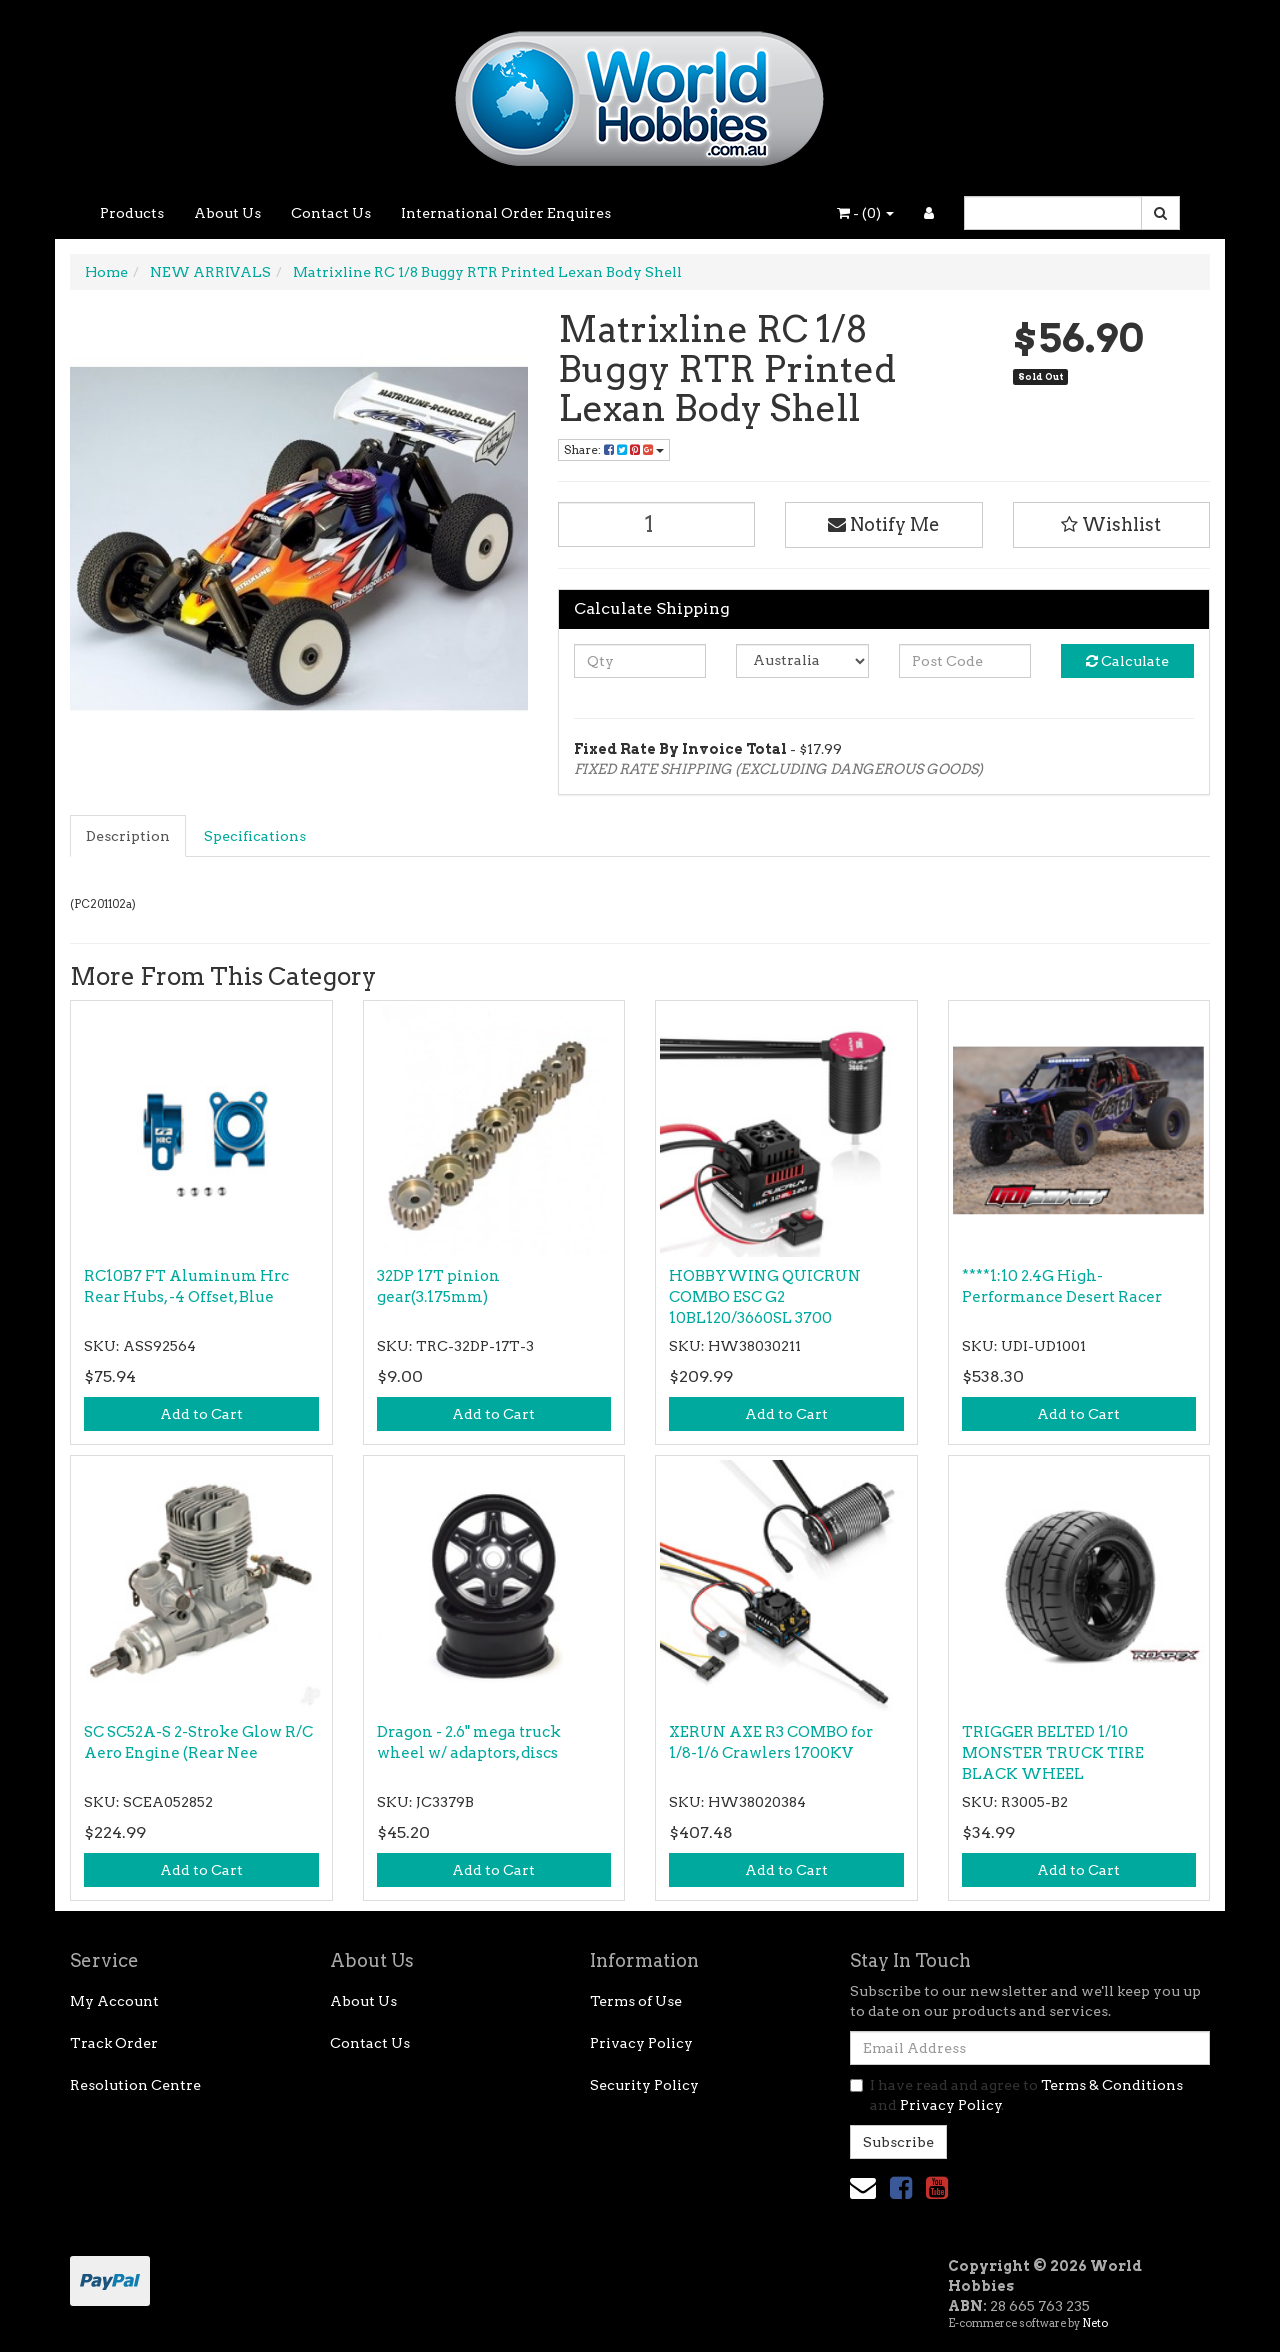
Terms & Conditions (1112, 2085)
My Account (114, 2001)
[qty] (640, 661)
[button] (1112, 525)
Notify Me (884, 524)
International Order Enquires (506, 213)
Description (128, 836)
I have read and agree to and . (1016, 2095)
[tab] (129, 836)
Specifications (255, 836)
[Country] (802, 661)
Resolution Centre (135, 2085)
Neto (1095, 2323)
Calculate (1127, 661)
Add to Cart (201, 1414)
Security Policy (644, 2085)
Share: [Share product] (614, 449)
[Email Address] (1030, 2048)
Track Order (114, 2043)
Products (132, 213)
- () (865, 213)
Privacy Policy (641, 2043)
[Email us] (863, 2187)
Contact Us (331, 213)
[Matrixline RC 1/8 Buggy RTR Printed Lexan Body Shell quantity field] (657, 524)
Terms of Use (636, 2001)
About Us (227, 213)
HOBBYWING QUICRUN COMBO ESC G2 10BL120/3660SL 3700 (765, 1297)
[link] (901, 2187)
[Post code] (965, 661)
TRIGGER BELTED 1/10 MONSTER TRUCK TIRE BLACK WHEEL (1053, 1753)
